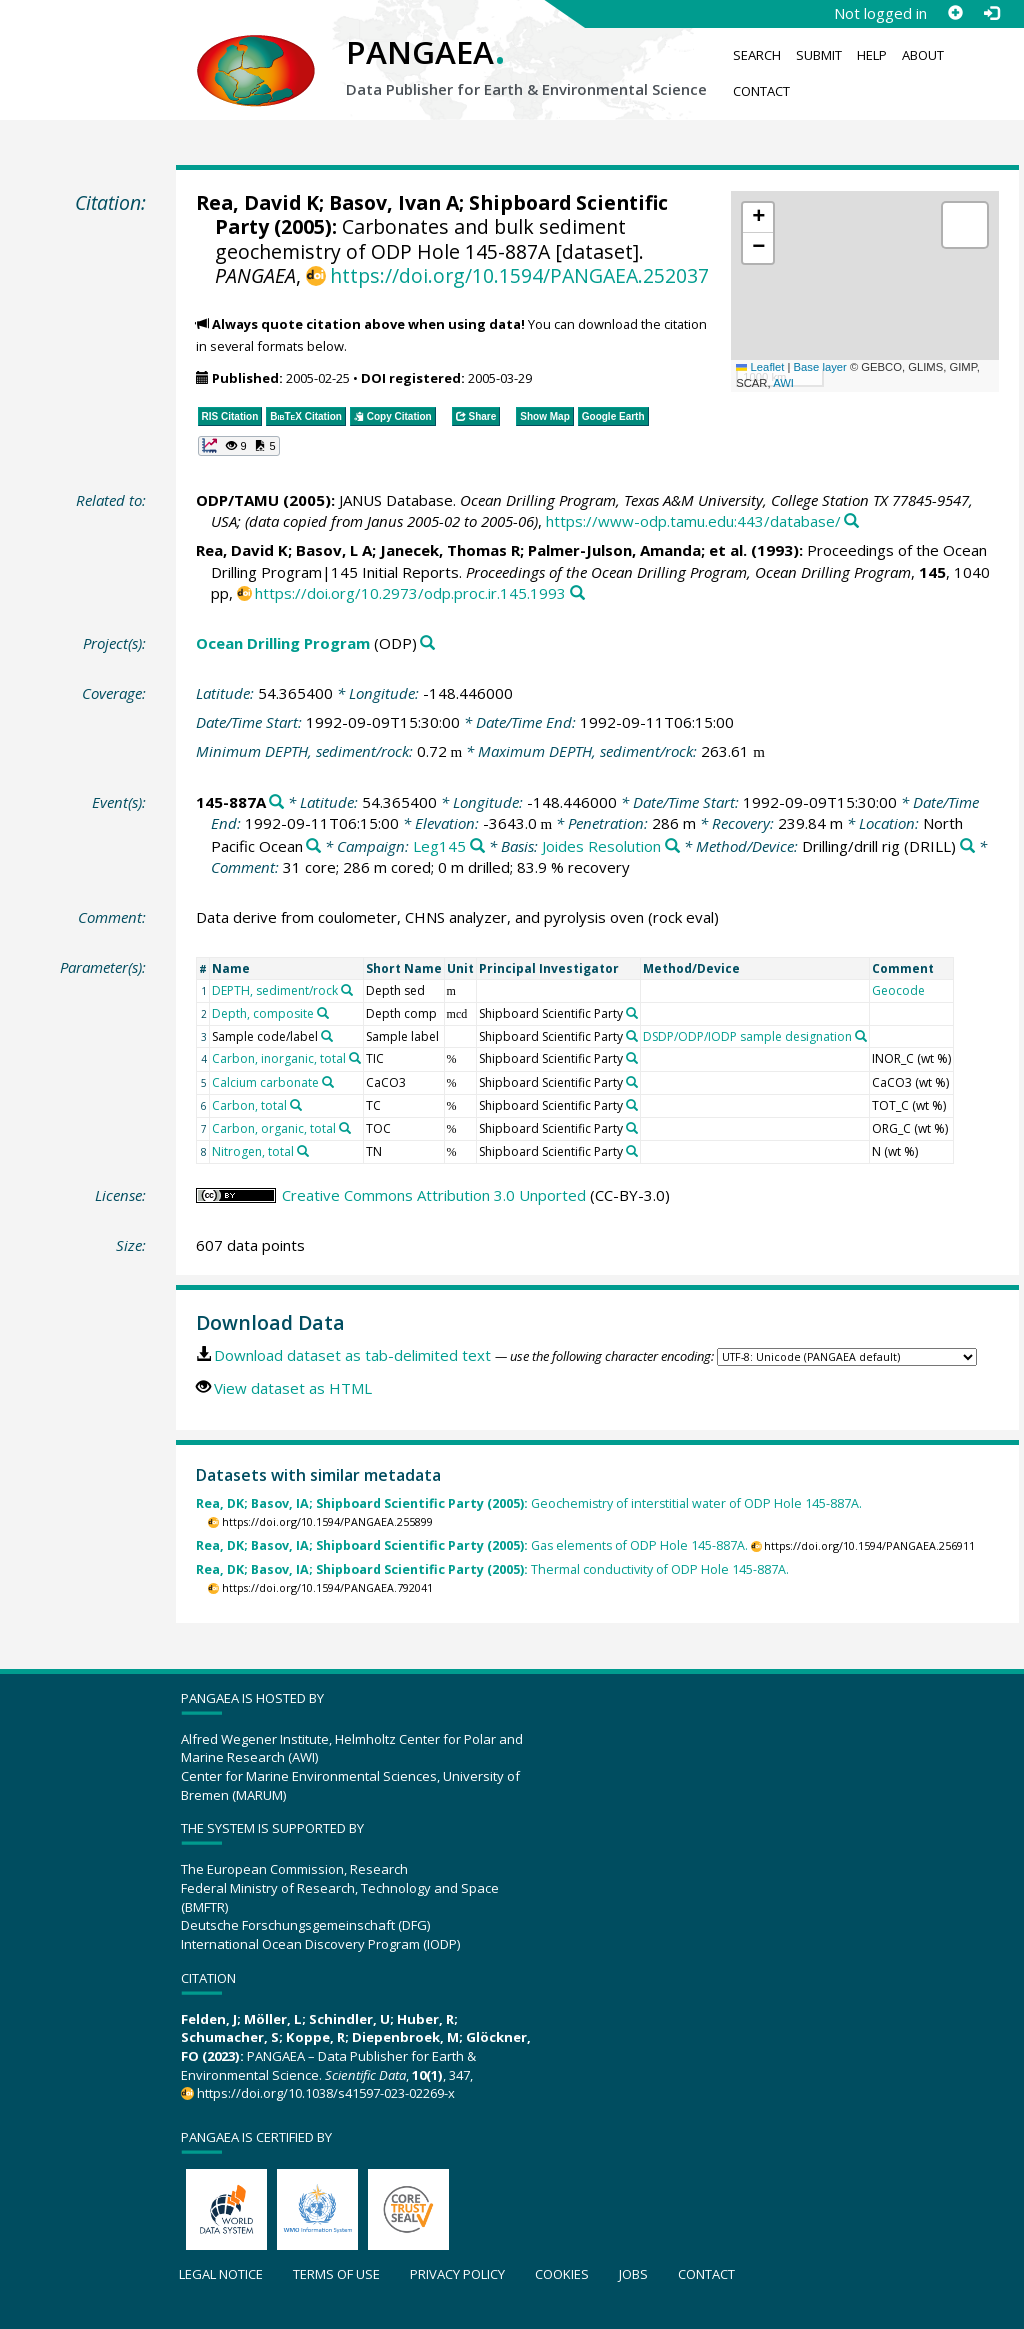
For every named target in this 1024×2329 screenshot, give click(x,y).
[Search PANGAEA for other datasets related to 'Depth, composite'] (323, 1013)
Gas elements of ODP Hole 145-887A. (472, 1545)
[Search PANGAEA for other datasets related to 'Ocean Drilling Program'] (427, 643)
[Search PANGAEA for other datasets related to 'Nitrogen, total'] (303, 1151)
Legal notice (221, 2274)
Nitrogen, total (253, 1151)
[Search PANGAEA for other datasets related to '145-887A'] (276, 802)
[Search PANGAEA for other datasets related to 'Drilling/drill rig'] (967, 846)
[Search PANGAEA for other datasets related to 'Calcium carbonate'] (328, 1082)
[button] (758, 218)
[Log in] (991, 13)
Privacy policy (457, 2274)
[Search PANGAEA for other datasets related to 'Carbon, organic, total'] (345, 1128)
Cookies (562, 2274)
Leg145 (439, 846)
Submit (819, 55)
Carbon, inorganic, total (279, 1058)
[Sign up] (955, 13)
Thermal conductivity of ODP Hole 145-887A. (492, 1569)
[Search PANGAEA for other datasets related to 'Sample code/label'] (327, 1036)
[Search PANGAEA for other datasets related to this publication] (851, 521)
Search (757, 55)
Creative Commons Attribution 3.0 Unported (434, 1195)
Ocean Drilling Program (283, 643)
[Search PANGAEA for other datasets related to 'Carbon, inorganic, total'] (355, 1058)
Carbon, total (249, 1105)
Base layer (820, 367)
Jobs (633, 2274)
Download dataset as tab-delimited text (352, 1355)
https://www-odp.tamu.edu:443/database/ (693, 521)
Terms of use (336, 2274)
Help (872, 55)
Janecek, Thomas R (450, 550)
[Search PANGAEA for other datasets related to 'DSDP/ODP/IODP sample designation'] (861, 1036)
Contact (761, 91)
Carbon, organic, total (274, 1128)
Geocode (898, 990)
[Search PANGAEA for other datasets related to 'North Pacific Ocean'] (313, 846)
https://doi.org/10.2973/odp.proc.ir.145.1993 (410, 593)
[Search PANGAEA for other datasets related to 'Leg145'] (477, 846)
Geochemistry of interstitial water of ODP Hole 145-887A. (529, 1503)
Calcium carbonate (265, 1082)
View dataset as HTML (293, 1388)
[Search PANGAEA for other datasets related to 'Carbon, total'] (296, 1105)
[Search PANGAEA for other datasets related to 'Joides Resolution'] (672, 846)
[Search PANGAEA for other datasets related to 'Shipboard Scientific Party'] (632, 1013)
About (923, 55)
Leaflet (760, 367)
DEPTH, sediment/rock (275, 990)
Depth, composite (263, 1013)
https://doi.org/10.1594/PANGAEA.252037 (519, 275)
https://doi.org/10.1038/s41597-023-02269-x (326, 2093)
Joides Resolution (601, 846)
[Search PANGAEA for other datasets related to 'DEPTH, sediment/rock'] (347, 990)
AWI (783, 383)
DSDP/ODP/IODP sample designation (747, 1036)
